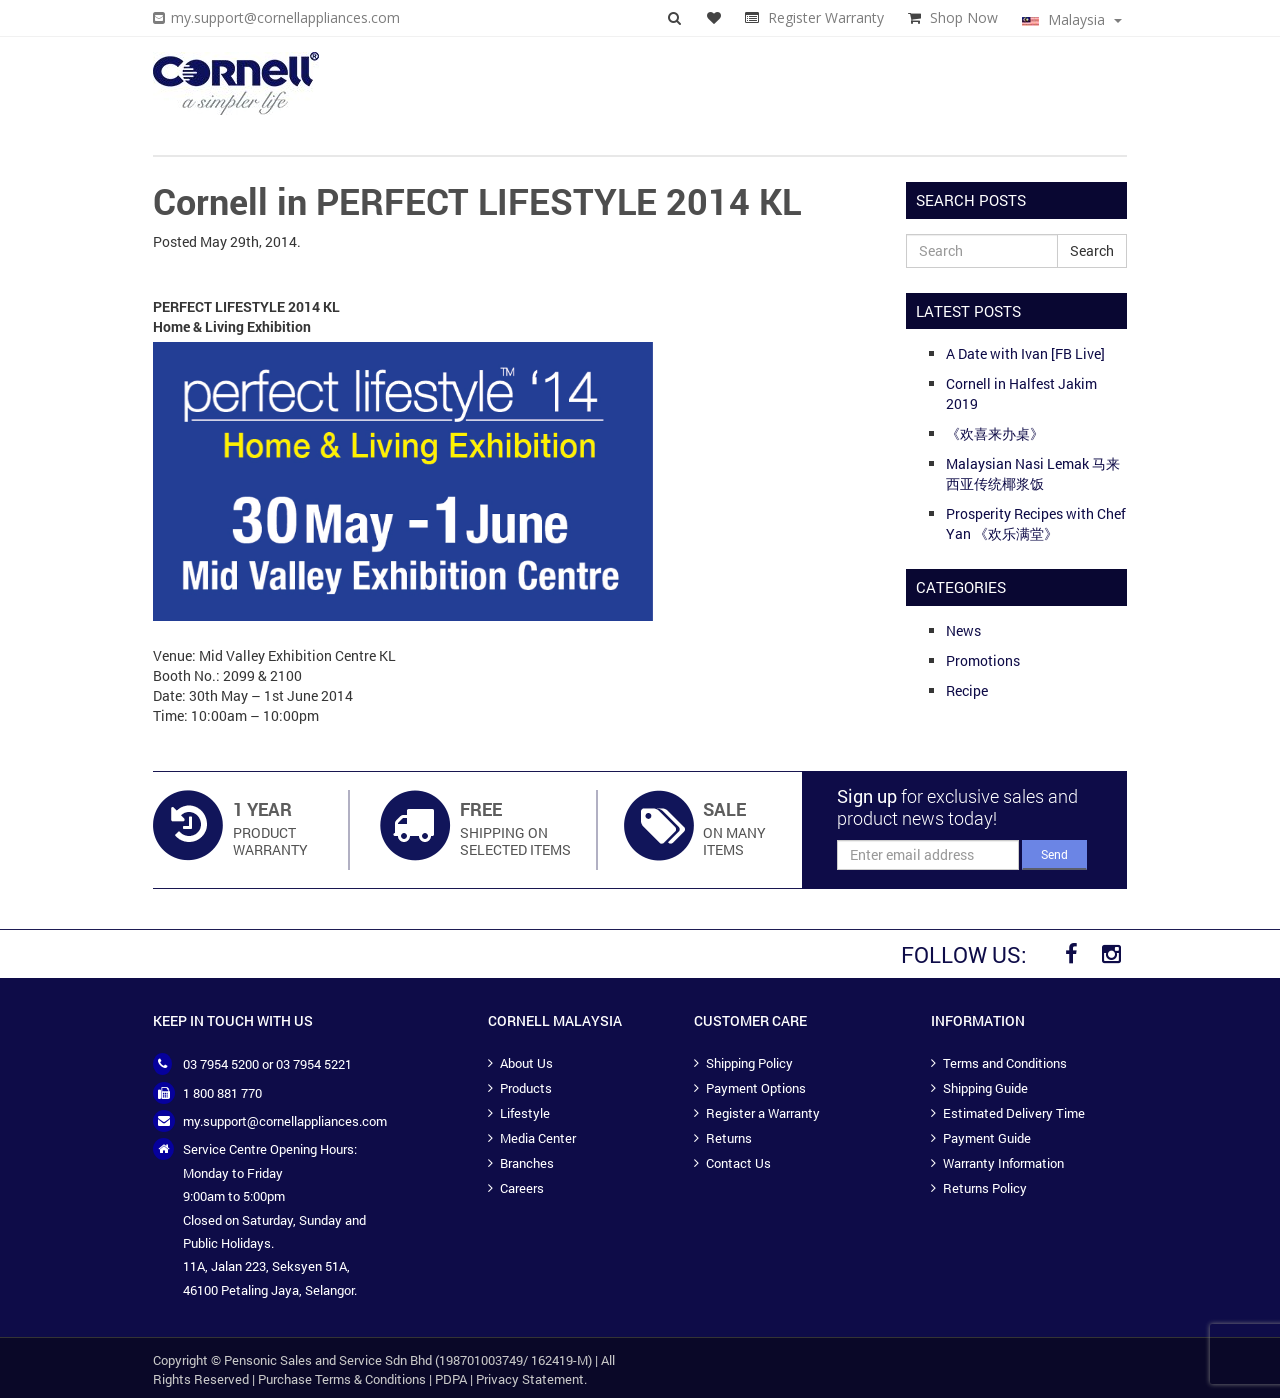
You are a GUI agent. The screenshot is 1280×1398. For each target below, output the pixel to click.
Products (526, 1088)
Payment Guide (987, 1138)
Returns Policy (985, 1188)
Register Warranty (826, 17)
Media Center (538, 1138)
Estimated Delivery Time (1014, 1113)
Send (1054, 854)
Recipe (967, 690)
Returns (729, 1138)
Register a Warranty (763, 1113)
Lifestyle (525, 1113)
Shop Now (964, 17)
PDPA (451, 1379)
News (963, 630)
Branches (527, 1163)
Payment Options (756, 1088)
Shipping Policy (749, 1063)
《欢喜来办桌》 (995, 433)
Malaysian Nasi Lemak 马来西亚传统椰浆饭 (1033, 473)
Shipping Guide (985, 1088)
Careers (522, 1188)
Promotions (983, 660)
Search (1092, 250)
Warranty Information (1003, 1163)
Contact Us (738, 1163)
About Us (526, 1063)
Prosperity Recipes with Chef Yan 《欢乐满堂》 (1036, 523)
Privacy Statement (530, 1379)
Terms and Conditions (1005, 1063)
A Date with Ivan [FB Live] (1025, 353)
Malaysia (1072, 19)
